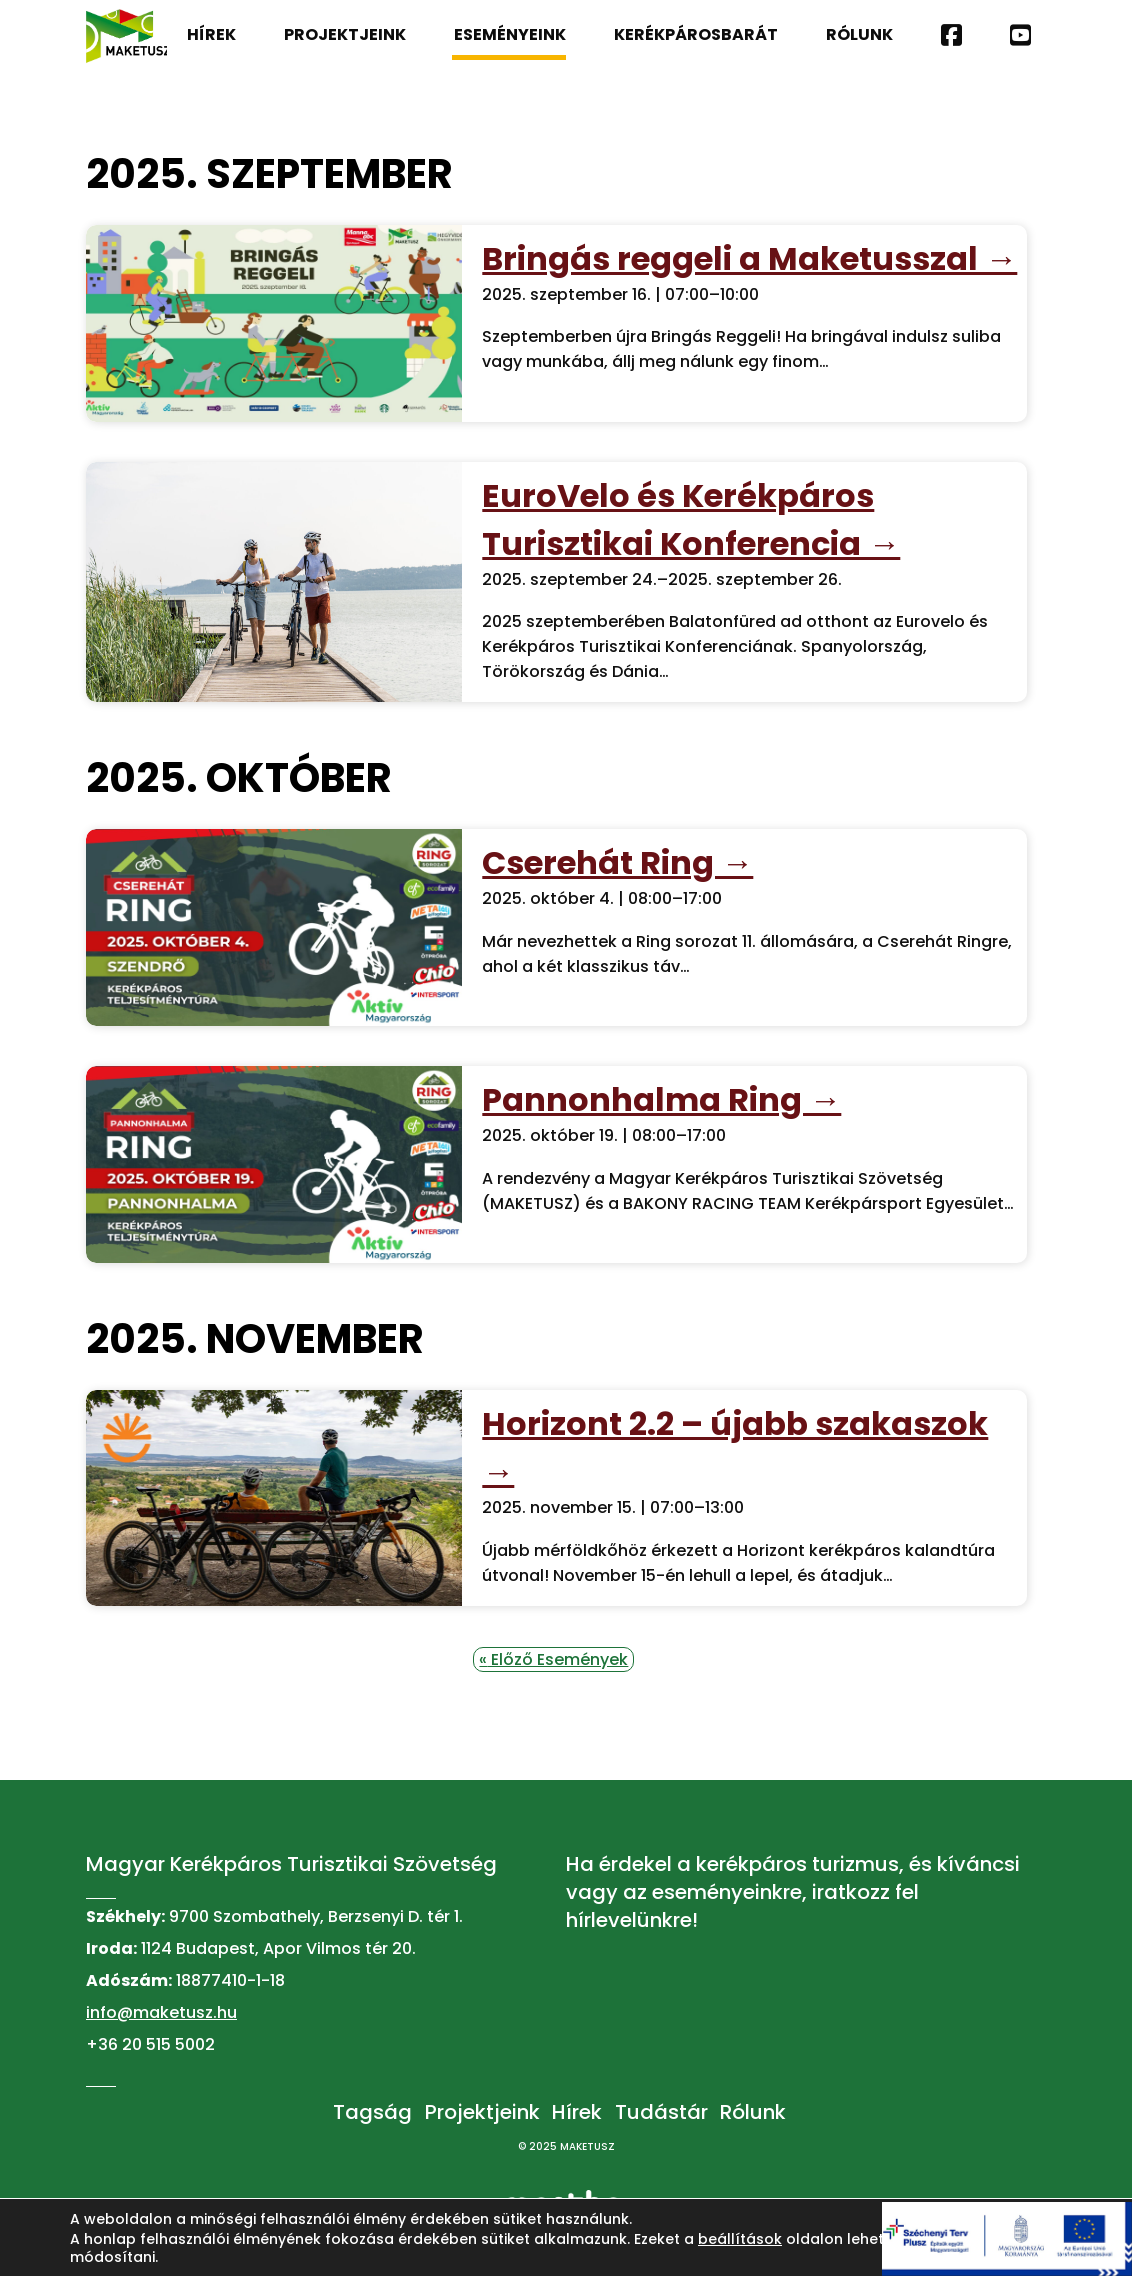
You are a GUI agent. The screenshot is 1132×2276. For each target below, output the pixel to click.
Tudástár (661, 2112)
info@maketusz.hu (161, 2012)
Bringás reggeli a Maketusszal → (749, 258)
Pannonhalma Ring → (661, 1099)
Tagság (372, 2112)
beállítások (740, 2239)
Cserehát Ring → (617, 862)
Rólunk (859, 34)
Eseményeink (509, 41)
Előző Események (553, 1659)
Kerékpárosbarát (696, 34)
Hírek (211, 34)
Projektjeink (345, 34)
